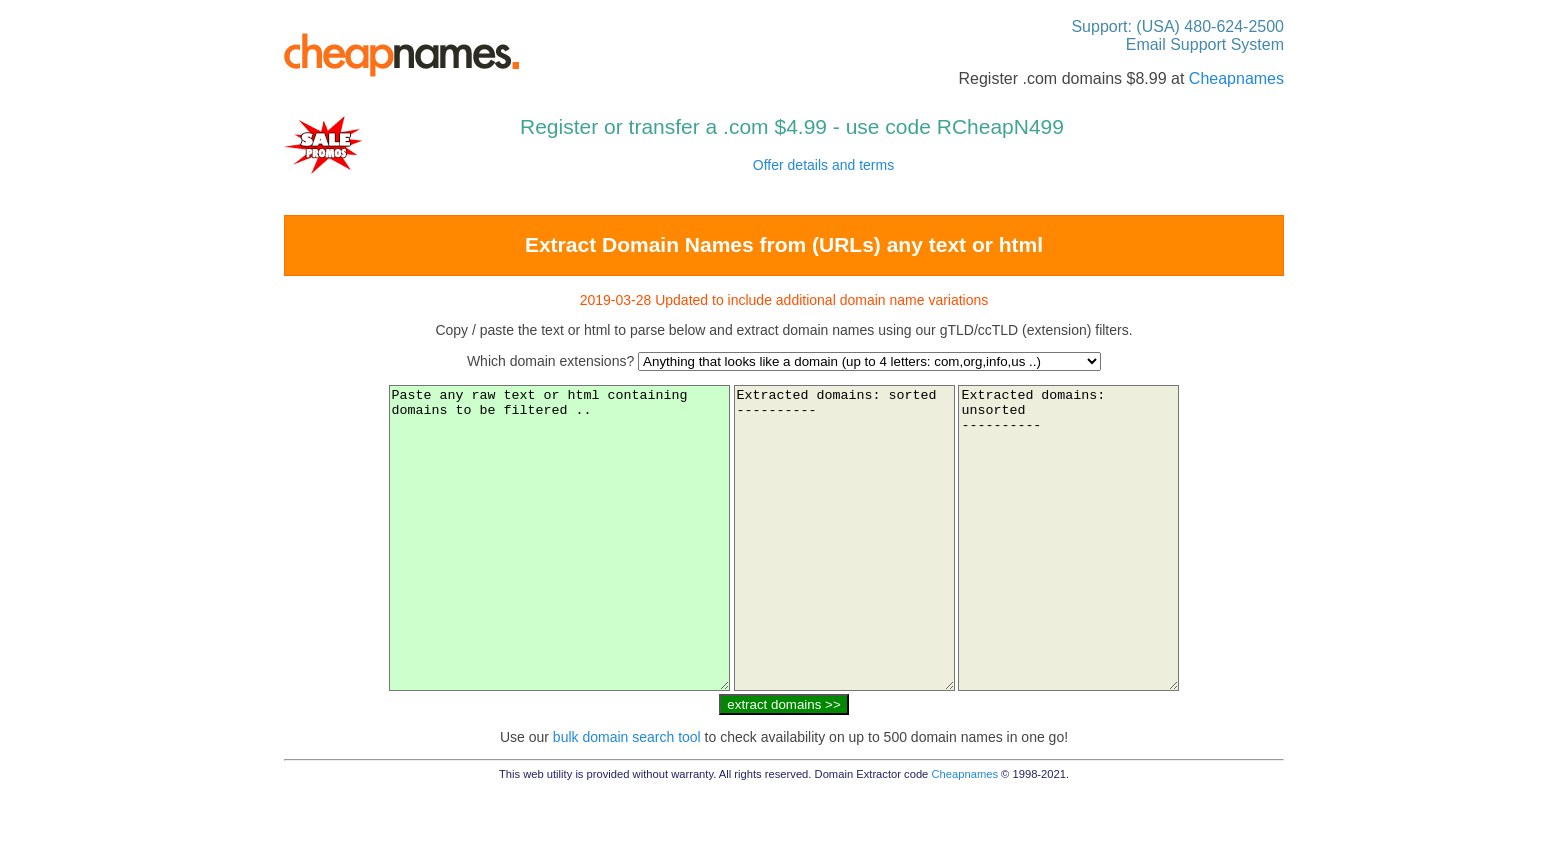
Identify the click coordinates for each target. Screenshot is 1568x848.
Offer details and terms (823, 165)
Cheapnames (1236, 78)
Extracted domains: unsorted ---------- (1101, 568)
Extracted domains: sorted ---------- (852, 568)
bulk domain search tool (627, 797)
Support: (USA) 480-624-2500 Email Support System (1177, 35)
